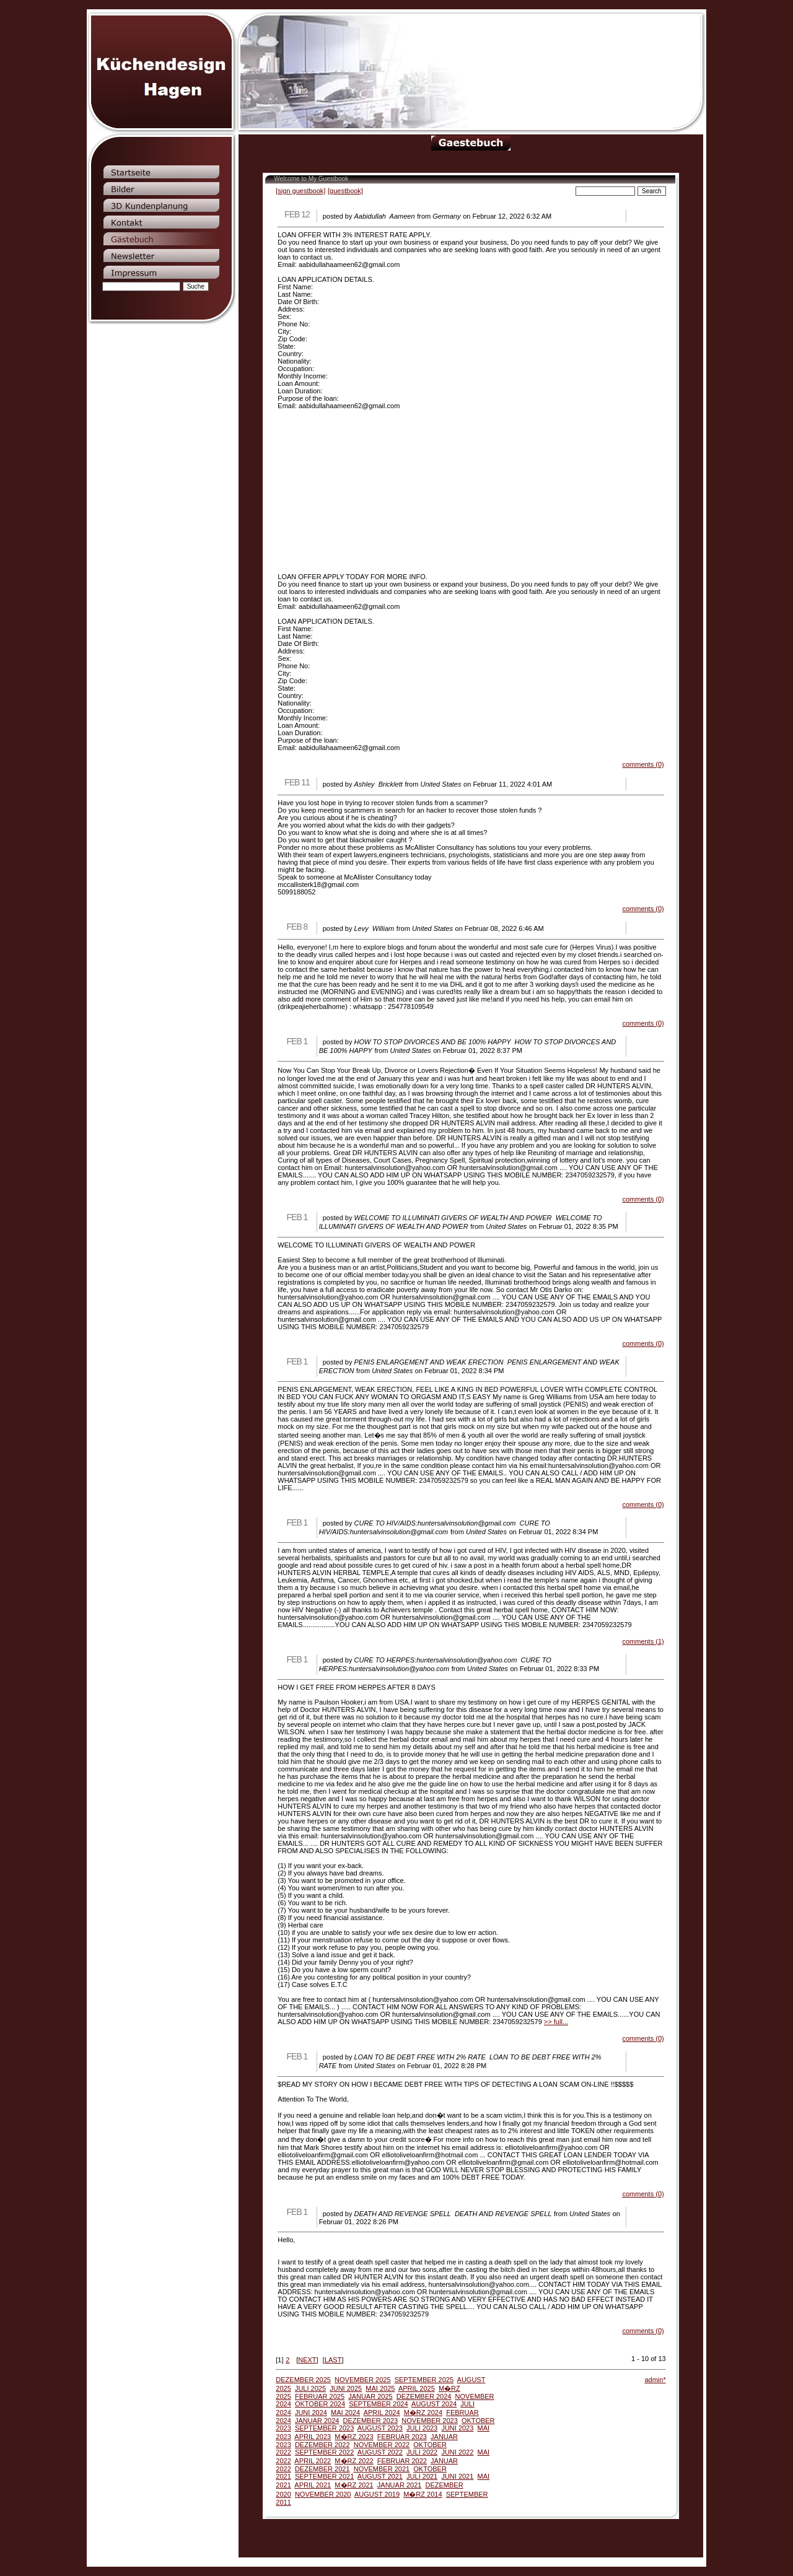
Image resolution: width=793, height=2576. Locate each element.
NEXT (307, 2360)
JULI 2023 (421, 2428)
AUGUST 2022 (380, 2452)
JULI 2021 (421, 2476)
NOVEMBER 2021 (382, 2469)
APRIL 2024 (382, 2412)
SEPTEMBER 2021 (324, 2476)
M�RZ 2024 (423, 2412)
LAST (333, 2360)
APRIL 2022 (312, 2461)
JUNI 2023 (457, 2428)
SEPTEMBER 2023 (324, 2428)
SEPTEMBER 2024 (378, 2404)
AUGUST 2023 (380, 2428)
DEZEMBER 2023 (370, 2420)
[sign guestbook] (300, 190)
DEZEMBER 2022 (322, 2444)
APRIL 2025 (416, 2388)
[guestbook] (345, 190)
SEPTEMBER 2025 (424, 2379)
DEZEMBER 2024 (424, 2396)
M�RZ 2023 (354, 2436)
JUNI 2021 (457, 2476)
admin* (654, 2379)
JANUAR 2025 (370, 2396)
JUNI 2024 (311, 2412)
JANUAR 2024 (317, 2420)
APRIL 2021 (312, 2485)
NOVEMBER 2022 (382, 2444)
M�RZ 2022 (354, 2461)
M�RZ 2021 (354, 2485)
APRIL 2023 (312, 2436)
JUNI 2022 (457, 2452)
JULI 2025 (310, 2388)
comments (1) (643, 1641)
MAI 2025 (380, 2388)
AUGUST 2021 (380, 2476)
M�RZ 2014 (422, 2494)
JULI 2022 (421, 2452)
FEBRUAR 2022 (402, 2461)
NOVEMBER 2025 (362, 2379)
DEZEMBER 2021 (322, 2469)
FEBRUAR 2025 (319, 2396)
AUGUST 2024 (434, 2404)
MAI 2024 (345, 2412)
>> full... (556, 2021)
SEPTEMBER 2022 (324, 2452)
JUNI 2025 (346, 2388)
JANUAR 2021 (399, 2485)
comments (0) (643, 764)
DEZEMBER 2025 (303, 2379)
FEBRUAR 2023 (402, 2436)
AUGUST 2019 (377, 2494)
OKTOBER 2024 (320, 2404)
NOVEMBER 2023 (429, 2420)
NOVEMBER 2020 (323, 2494)
